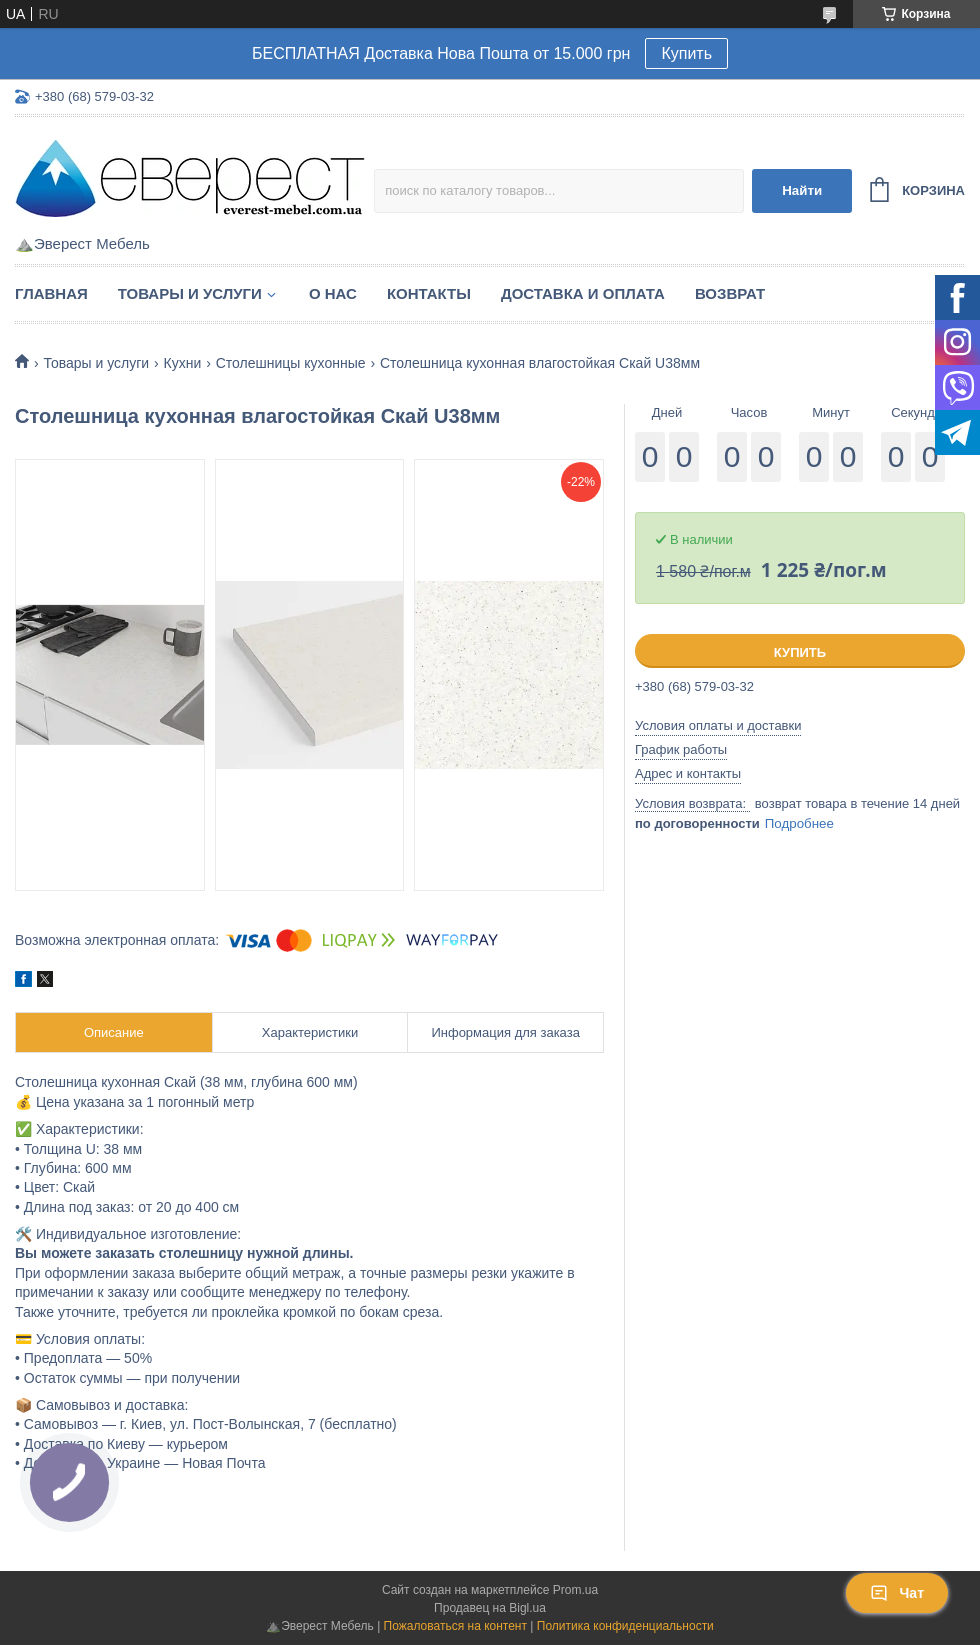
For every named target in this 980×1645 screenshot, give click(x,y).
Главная (51, 293)
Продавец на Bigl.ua (490, 1608)
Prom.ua (575, 1590)
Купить (686, 53)
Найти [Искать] (802, 190)
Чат (897, 1593)
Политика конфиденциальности (625, 1626)
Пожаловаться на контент (455, 1626)
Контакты (429, 293)
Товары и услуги (190, 293)
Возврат (730, 293)
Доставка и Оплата (583, 293)
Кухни (183, 363)
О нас (333, 293)
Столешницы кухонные (291, 363)
